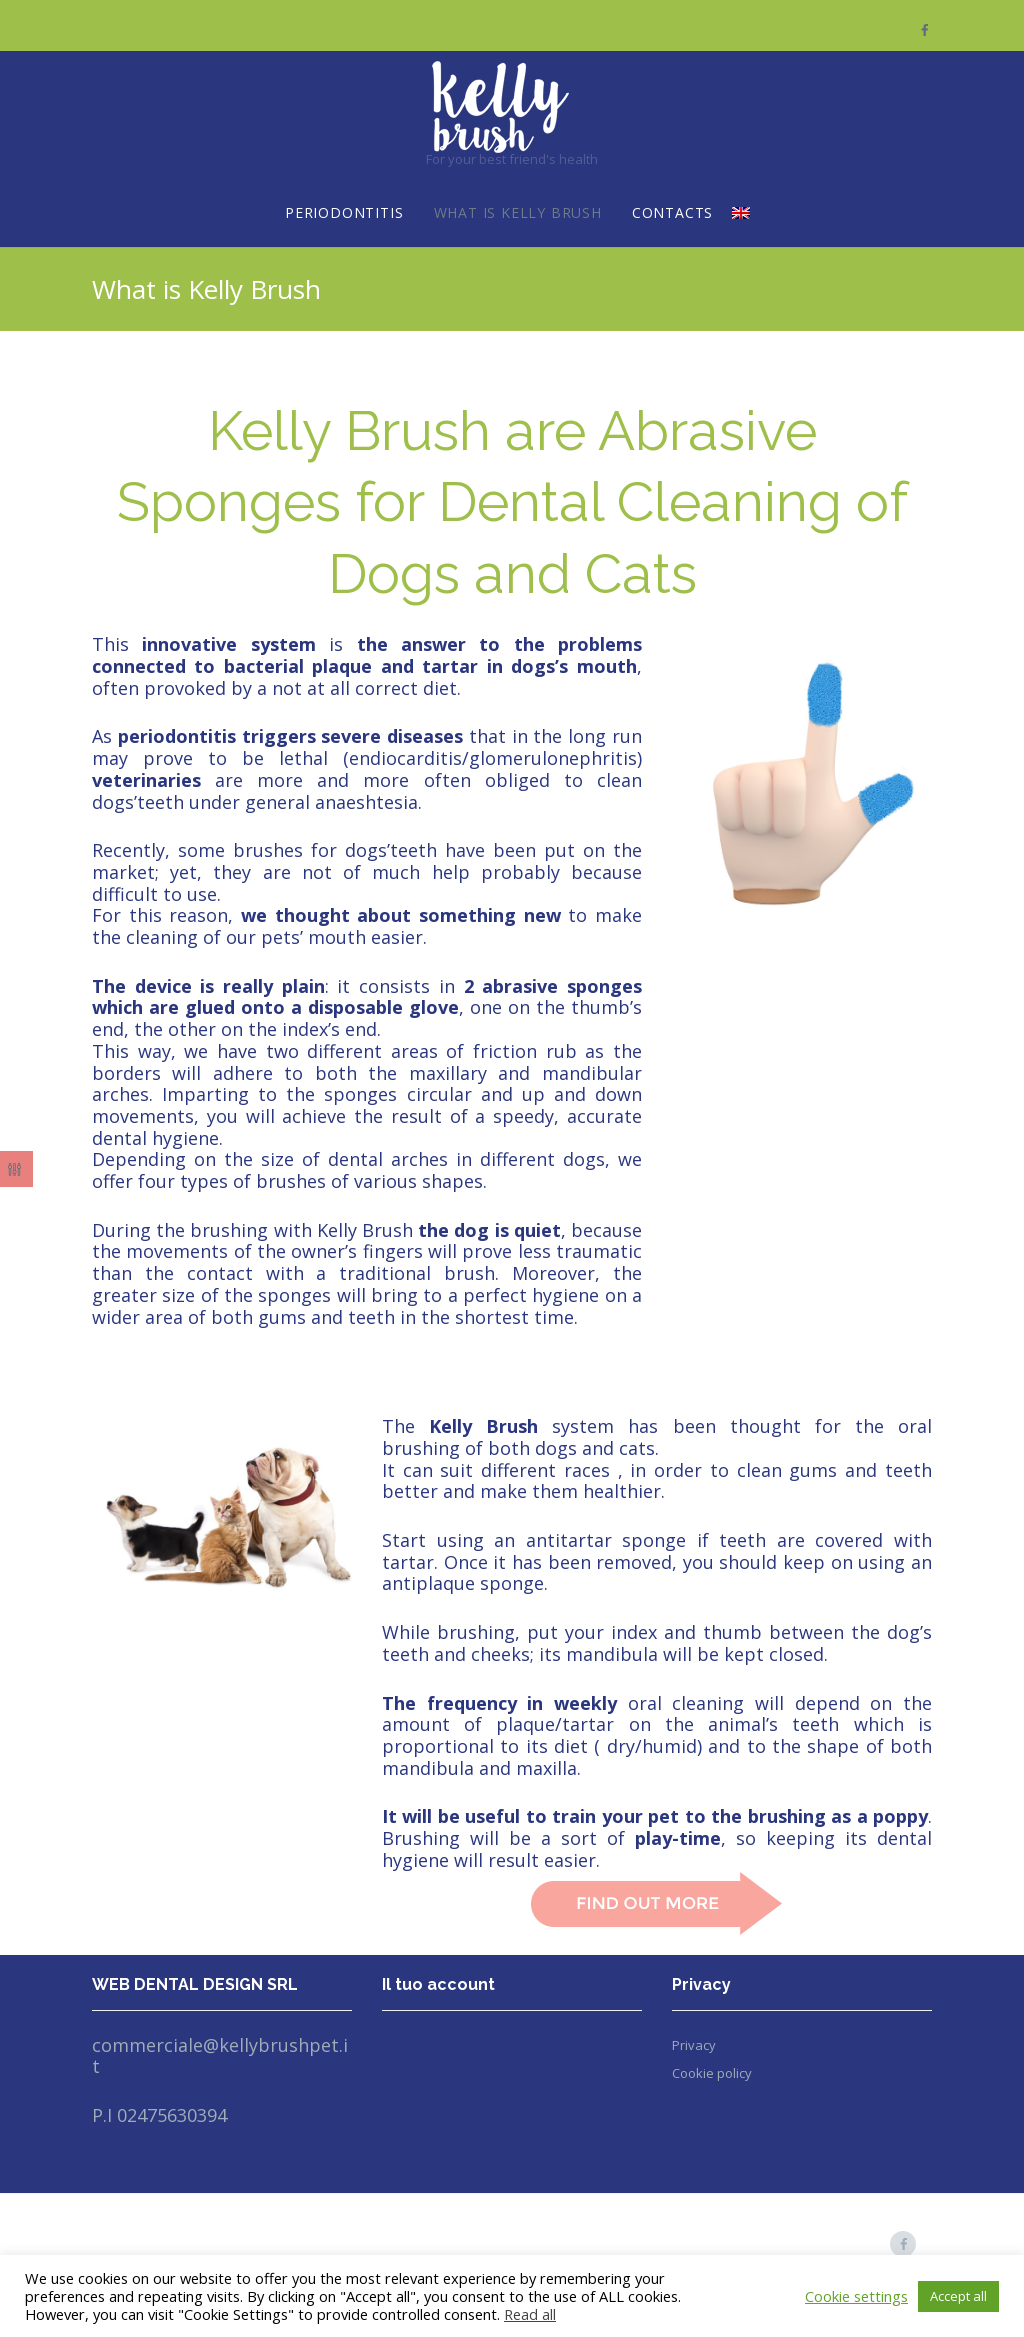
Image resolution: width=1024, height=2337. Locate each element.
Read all (530, 2314)
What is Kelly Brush (518, 212)
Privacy (694, 2045)
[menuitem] (741, 214)
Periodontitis (344, 212)
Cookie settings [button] (856, 2296)
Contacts (672, 212)
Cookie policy (712, 2073)
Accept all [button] (958, 2296)
